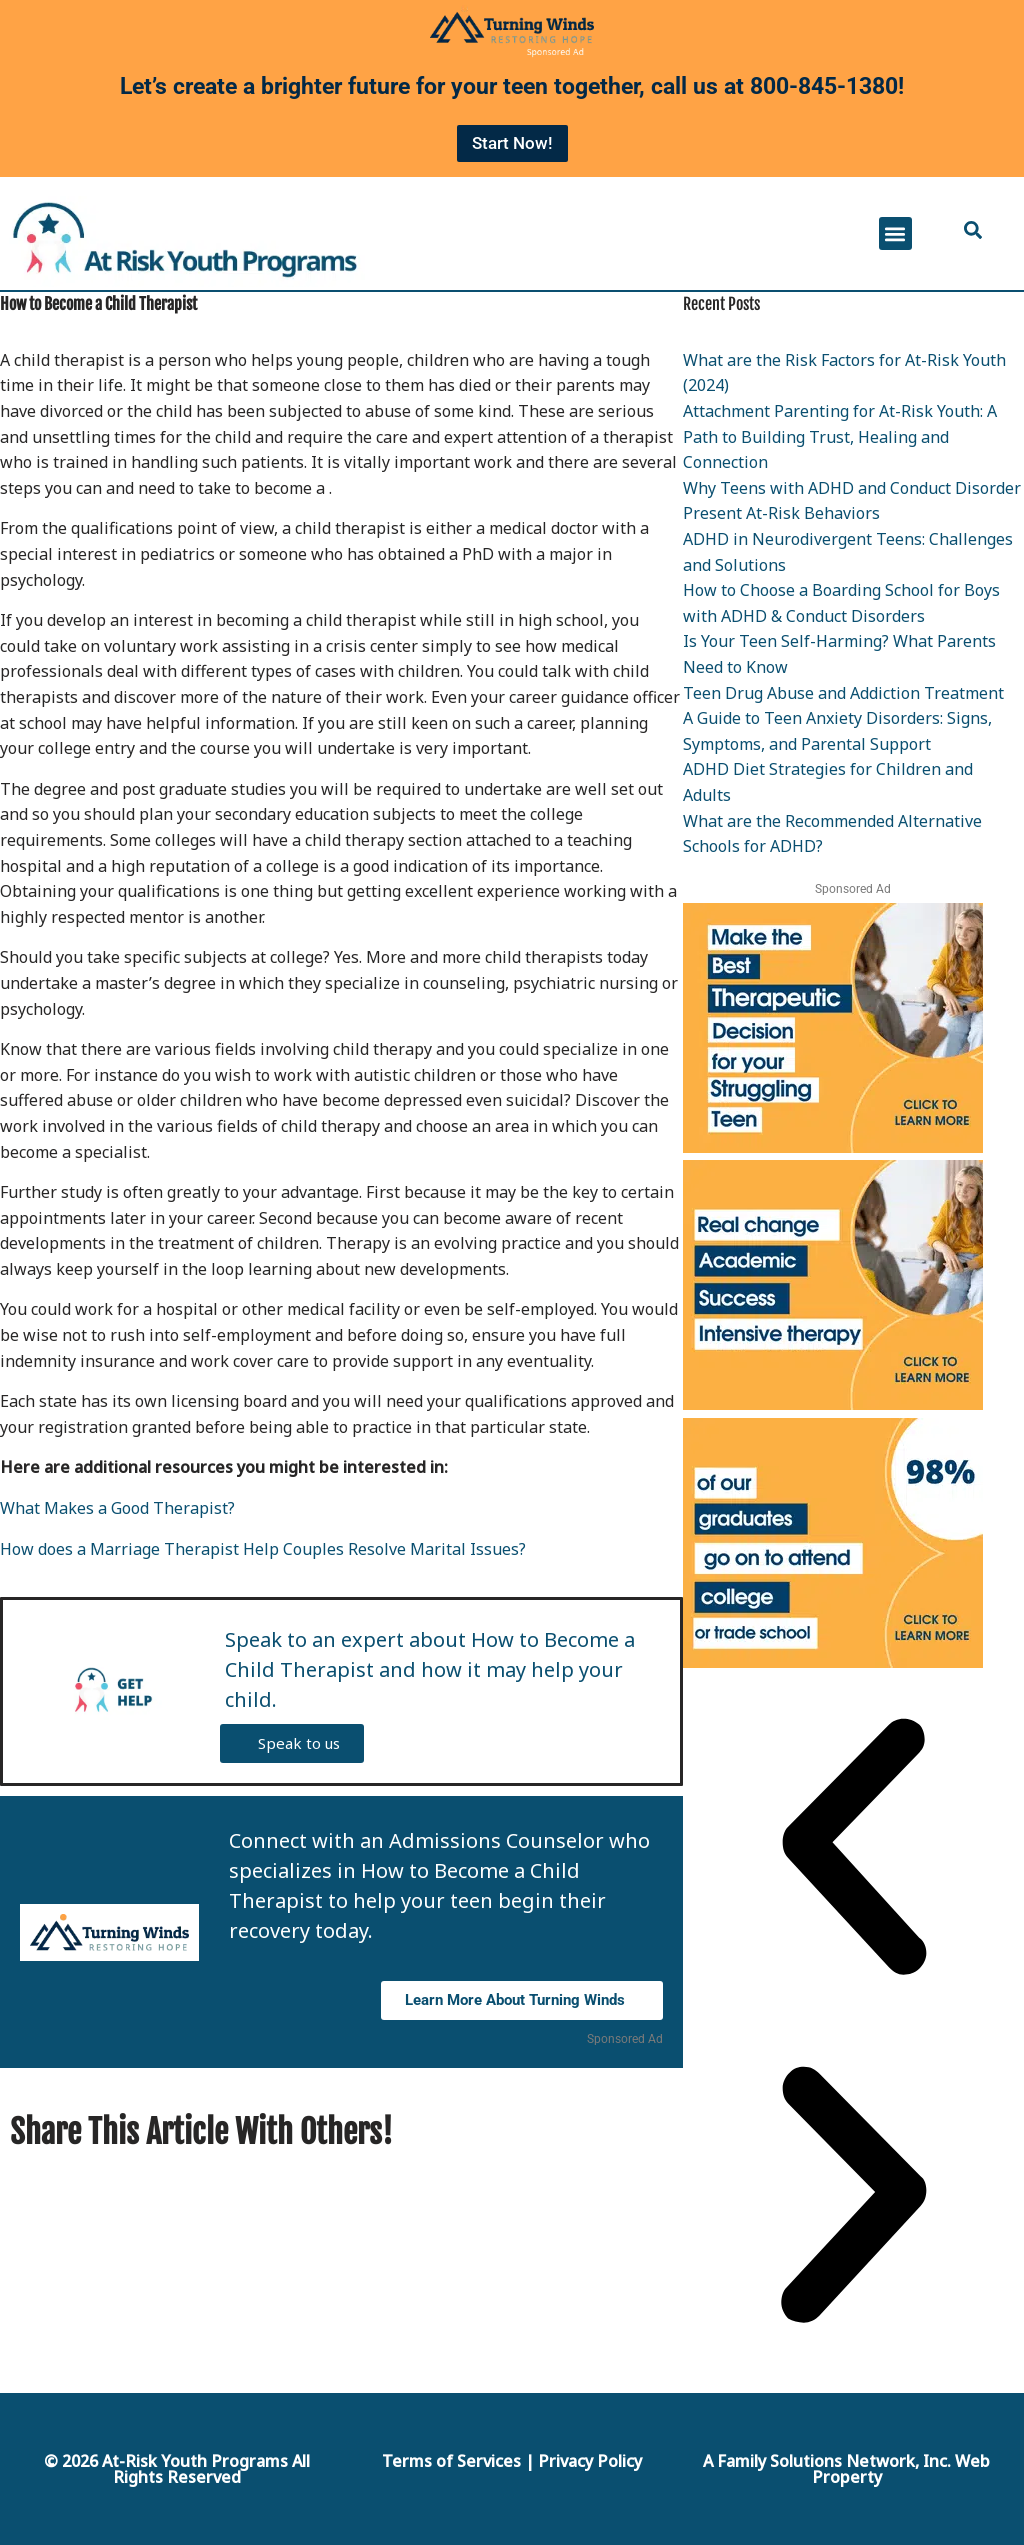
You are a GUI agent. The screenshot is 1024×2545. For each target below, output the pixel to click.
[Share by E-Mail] (592, 2131)
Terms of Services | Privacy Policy (512, 2461)
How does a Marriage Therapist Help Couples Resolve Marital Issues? (263, 1549)
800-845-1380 (824, 86)
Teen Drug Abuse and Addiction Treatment (843, 693)
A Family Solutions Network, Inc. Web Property (846, 2469)
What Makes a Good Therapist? (117, 1508)
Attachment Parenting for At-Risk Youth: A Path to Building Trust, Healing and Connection (840, 436)
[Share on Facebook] (567, 2131)
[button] (895, 233)
